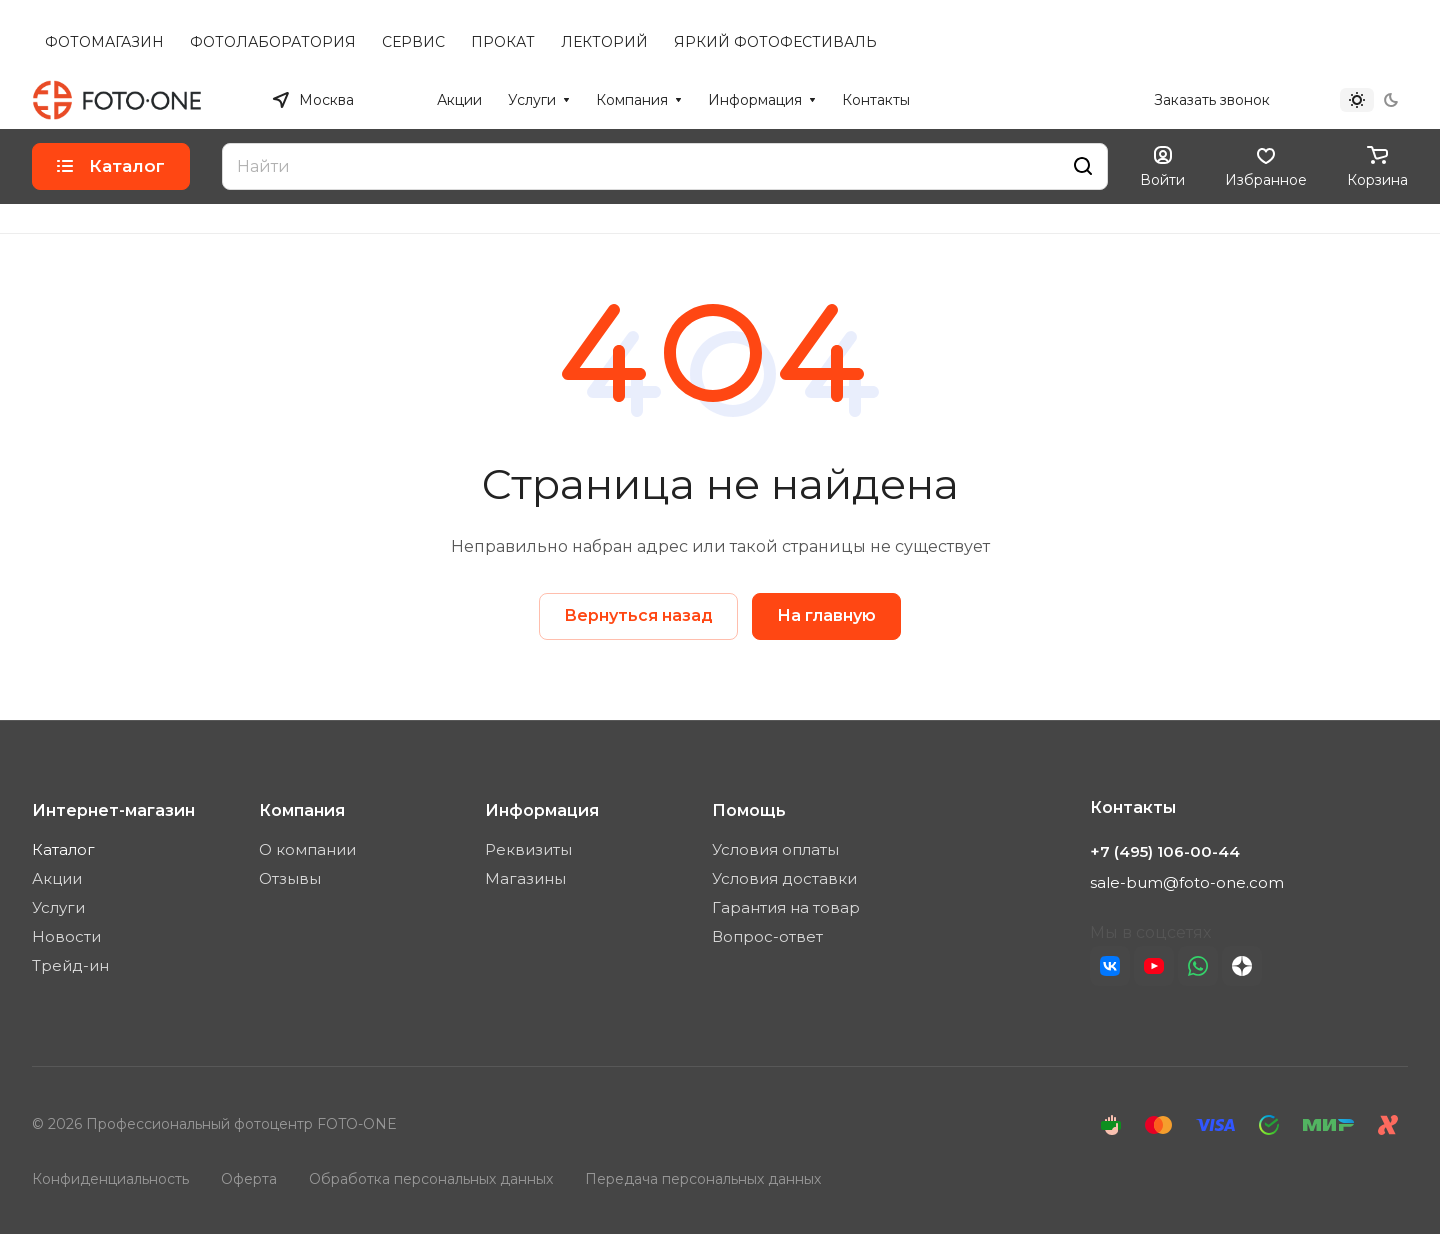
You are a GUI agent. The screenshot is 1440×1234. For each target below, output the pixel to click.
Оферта (249, 1179)
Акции (57, 878)
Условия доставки (784, 878)
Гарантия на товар (786, 907)
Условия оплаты (775, 849)
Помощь (749, 810)
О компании (307, 849)
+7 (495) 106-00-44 (1068, 100)
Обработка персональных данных (431, 1179)
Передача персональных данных (703, 1179)
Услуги (58, 907)
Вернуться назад (638, 615)
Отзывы (290, 878)
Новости (66, 936)
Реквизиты (528, 849)
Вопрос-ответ (767, 936)
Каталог (63, 849)
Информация (542, 810)
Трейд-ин (70, 965)
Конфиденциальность (110, 1179)
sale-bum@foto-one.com (1187, 882)
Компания (302, 810)
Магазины (525, 878)
